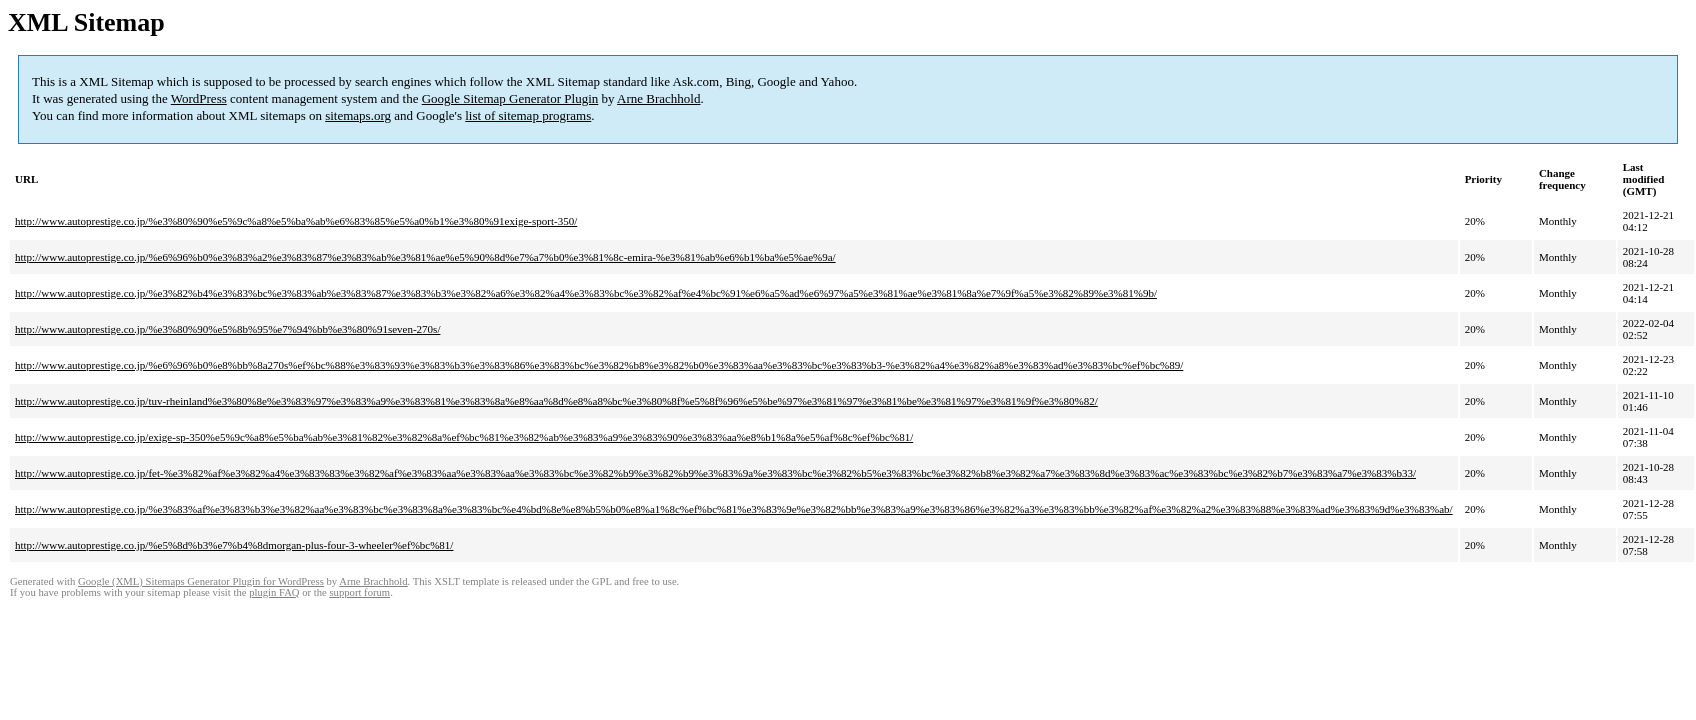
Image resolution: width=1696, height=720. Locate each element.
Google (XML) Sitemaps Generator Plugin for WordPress (201, 581)
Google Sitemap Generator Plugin (510, 98)
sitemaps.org (358, 115)
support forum (359, 592)
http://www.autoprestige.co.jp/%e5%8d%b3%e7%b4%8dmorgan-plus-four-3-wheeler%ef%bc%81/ (234, 545)
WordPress (199, 98)
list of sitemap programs (528, 115)
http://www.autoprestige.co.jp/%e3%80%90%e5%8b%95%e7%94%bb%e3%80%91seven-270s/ (227, 329)
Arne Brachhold (658, 98)
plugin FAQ (274, 592)
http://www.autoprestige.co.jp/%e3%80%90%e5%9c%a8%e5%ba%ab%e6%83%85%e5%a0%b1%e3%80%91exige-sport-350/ (296, 221)
